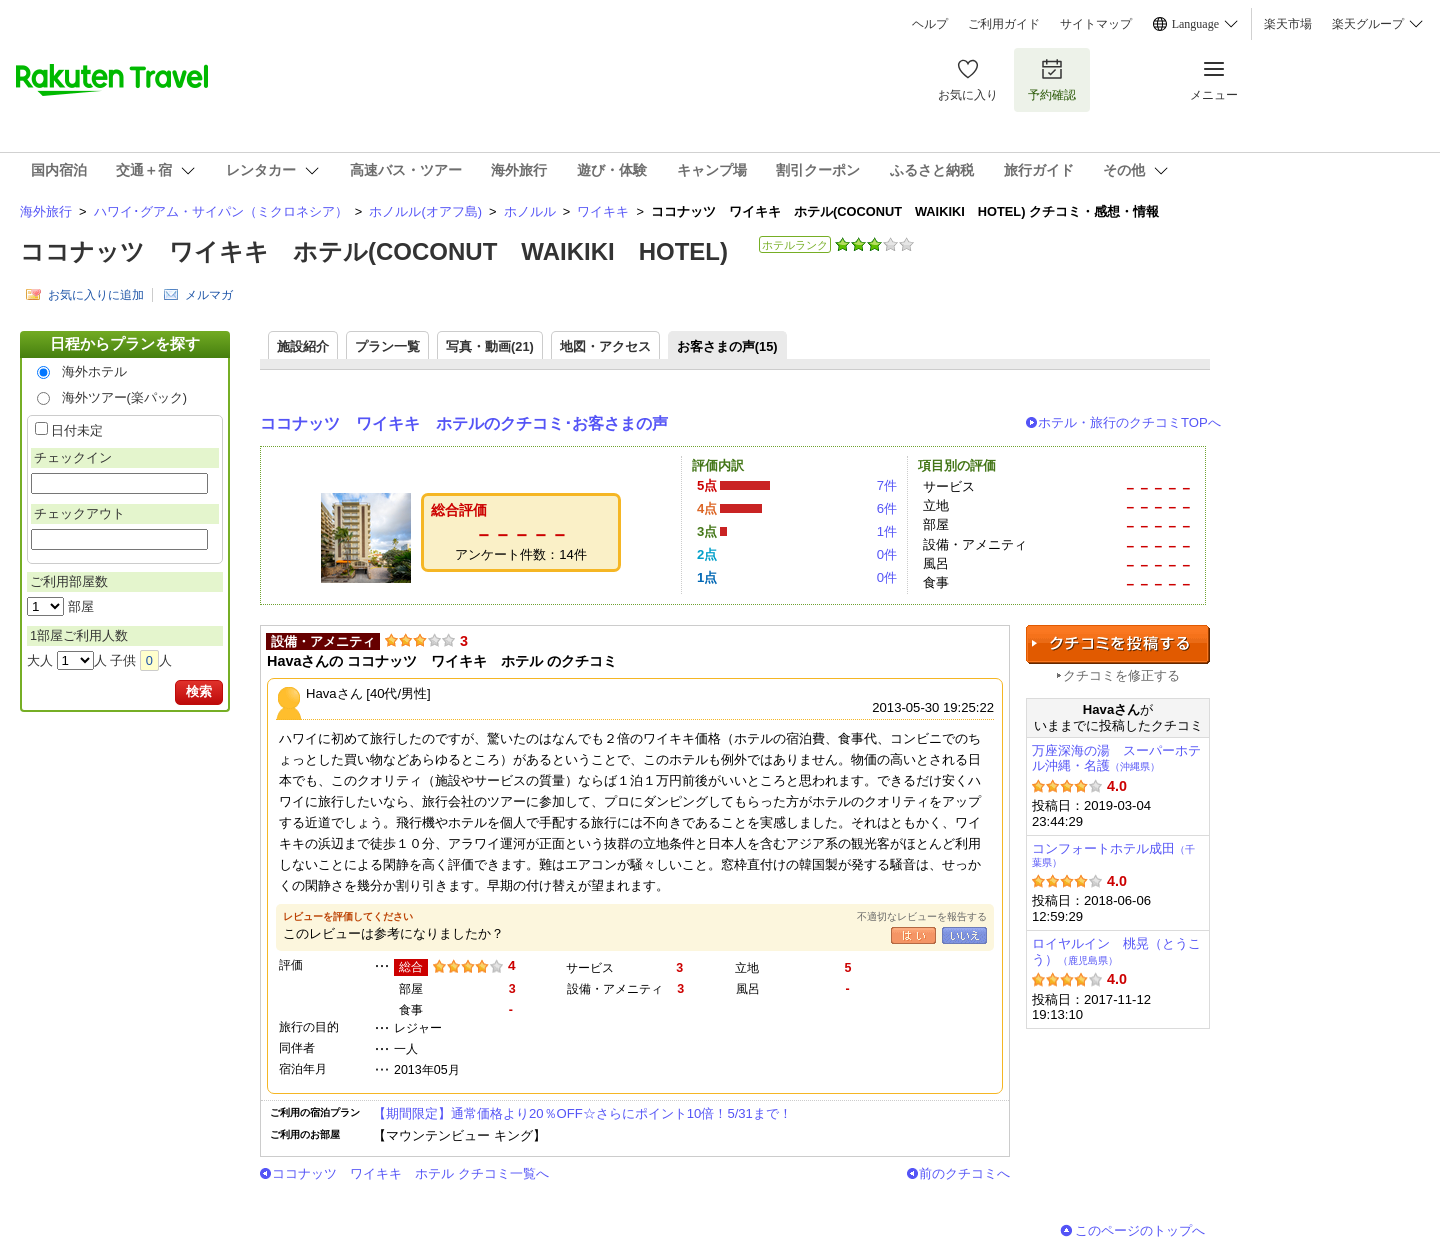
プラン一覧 (387, 346)
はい (913, 935)
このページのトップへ (1140, 1230)
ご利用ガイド (1004, 24)
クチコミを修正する (1121, 675)
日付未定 (77, 430)
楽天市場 (1288, 24)
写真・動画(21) (490, 346)
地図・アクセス (605, 346)
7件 (887, 485)
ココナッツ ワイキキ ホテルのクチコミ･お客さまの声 (464, 423)
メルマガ (209, 295)
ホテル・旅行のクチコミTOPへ (1129, 422)
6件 (887, 508)
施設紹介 (303, 346)
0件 (887, 554)
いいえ (964, 935)
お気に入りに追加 (96, 295)
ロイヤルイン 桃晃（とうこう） (1116, 951)
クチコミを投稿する (1118, 644)
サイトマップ (1096, 24)
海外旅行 (46, 211)
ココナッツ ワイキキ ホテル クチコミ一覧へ (410, 1173)
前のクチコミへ (964, 1173)
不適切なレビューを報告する (922, 916)
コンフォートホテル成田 (1113, 854)
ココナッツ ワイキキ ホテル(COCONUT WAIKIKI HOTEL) (374, 251)
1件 (887, 531)
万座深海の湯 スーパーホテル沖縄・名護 (1116, 758)
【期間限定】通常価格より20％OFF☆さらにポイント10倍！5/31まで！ (582, 1113)
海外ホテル (94, 371)
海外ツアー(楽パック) (125, 397)
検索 (199, 691)
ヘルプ (930, 24)
